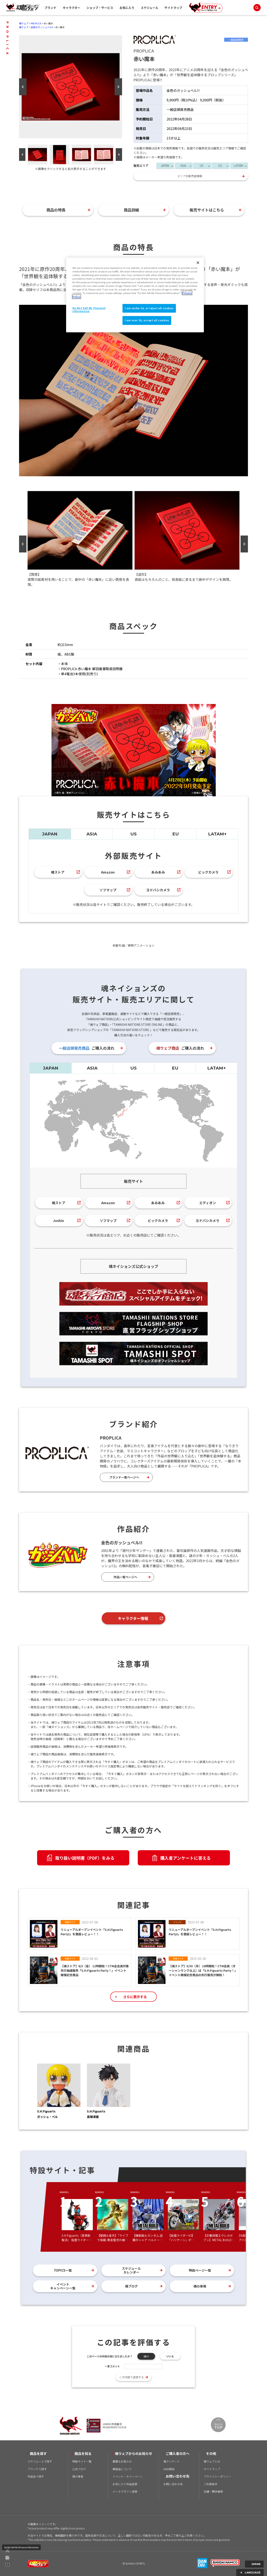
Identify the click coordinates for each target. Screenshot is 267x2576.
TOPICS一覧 (63, 2270)
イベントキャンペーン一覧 (62, 2286)
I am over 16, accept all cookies (147, 320)
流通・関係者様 (213, 2491)
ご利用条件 (210, 2484)
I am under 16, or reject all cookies (149, 308)
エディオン (207, 1202)
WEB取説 (169, 2469)
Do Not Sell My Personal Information (21, 2547)
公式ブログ (79, 2469)
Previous (22, 86)
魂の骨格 (199, 2286)
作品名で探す (36, 2476)
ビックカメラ (208, 872)
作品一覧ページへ (125, 1577)
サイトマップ (173, 8)
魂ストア (57, 872)
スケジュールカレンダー (131, 2270)
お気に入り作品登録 (125, 2484)
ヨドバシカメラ (158, 889)
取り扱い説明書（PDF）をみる (84, 1858)
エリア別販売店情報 (189, 176)
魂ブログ (131, 2286)
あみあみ (158, 872)
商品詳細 (131, 210)
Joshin (58, 1220)
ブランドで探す (37, 2469)
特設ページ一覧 (200, 2270)
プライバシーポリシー (217, 2476)
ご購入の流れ (86, 1048)
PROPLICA (36, 23)
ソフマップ (107, 889)
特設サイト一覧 (82, 2461)
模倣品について (122, 2469)
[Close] (198, 262)
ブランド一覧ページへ (124, 1477)
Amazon (108, 872)
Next (118, 86)
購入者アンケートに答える (185, 1858)
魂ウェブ (23, 23)
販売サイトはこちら (207, 210)
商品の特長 (55, 210)
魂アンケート (171, 2461)
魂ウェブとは (212, 2461)
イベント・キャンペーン (128, 2476)
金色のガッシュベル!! (42, 27)
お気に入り (127, 8)
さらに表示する (135, 1996)
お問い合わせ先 (173, 2484)
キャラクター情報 (133, 1618)
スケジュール (149, 8)
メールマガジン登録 (125, 2491)
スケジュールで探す (40, 2461)
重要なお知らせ (122, 2461)
